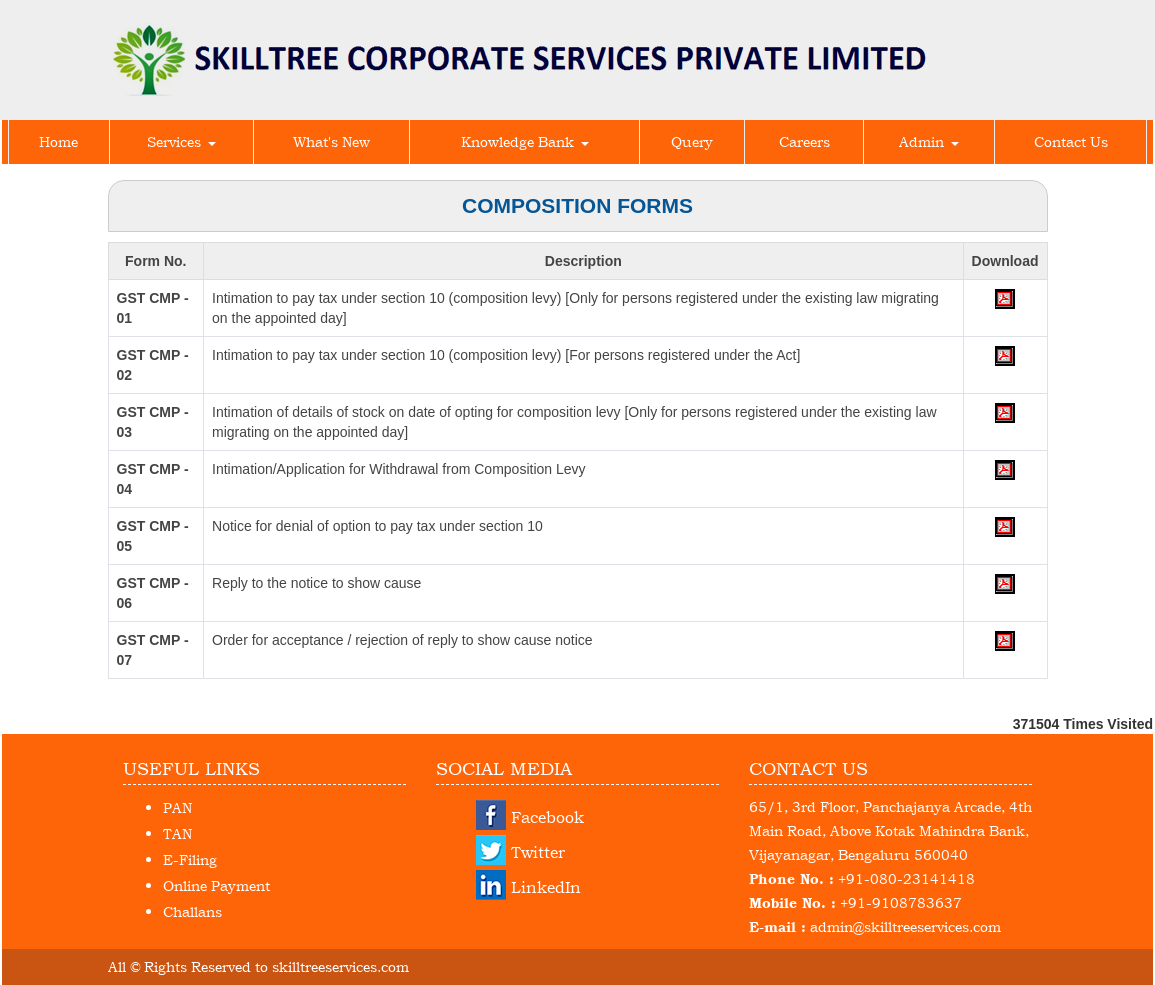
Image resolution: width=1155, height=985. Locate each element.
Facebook (547, 817)
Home (58, 141)
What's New (331, 141)
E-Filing (190, 859)
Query (692, 141)
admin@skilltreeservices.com (905, 926)
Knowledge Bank (525, 141)
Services (181, 141)
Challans (192, 911)
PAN (177, 807)
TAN (177, 833)
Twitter (538, 852)
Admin (929, 141)
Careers (804, 141)
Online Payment (216, 885)
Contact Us (1071, 141)
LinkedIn (546, 887)
